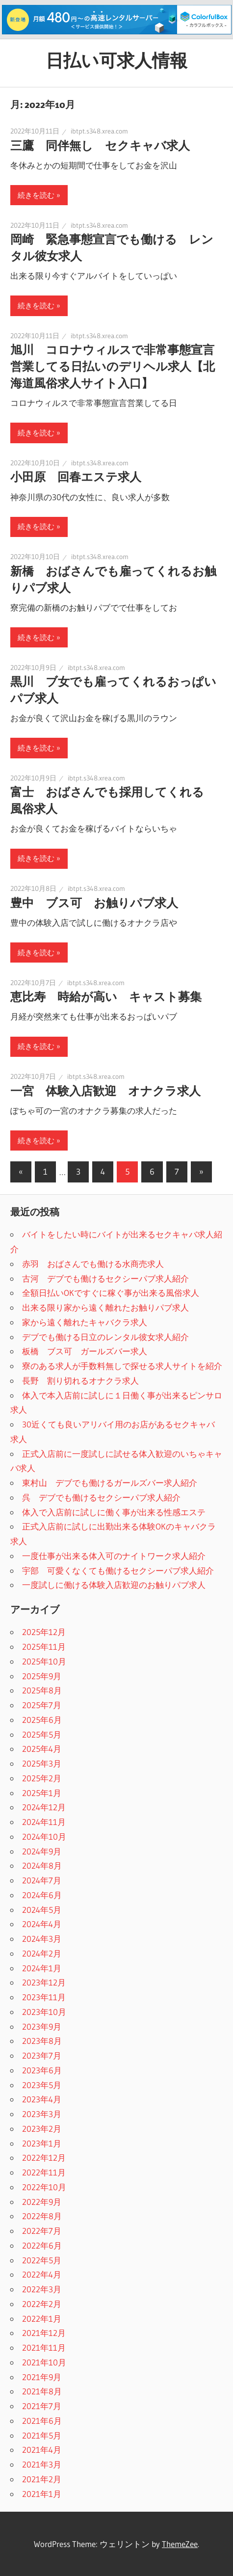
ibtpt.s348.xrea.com (99, 131)
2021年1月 (41, 2494)
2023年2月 (41, 2128)
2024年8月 (42, 1865)
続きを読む (36, 195)
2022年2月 (41, 2304)
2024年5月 (41, 1910)
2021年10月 (44, 2362)
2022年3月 (41, 2289)
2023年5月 (41, 2085)
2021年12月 (44, 2333)
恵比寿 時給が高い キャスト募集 (106, 997)
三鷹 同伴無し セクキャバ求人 (100, 145)
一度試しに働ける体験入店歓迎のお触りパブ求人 (114, 1585)
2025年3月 (41, 1763)
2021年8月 (42, 2391)
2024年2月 (41, 1953)
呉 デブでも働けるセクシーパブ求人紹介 (101, 1497)
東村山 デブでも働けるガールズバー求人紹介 (109, 1482)
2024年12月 (44, 1807)
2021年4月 (41, 2449)
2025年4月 (41, 1749)
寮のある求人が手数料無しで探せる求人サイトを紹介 (122, 1366)
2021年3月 (41, 2464)
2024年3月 (41, 1938)
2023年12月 (44, 1982)
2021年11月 (44, 2347)
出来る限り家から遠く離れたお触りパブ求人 (105, 1307)
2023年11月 (44, 1997)
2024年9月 (41, 1851)
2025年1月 (41, 1793)
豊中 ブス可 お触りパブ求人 (94, 903)
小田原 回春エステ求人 (75, 477)
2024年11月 (44, 1822)
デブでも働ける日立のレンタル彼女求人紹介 (105, 1337)
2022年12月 (44, 2157)
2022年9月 (41, 2202)
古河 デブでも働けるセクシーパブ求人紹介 (105, 1278)
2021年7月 (41, 2406)
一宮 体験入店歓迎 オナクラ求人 (105, 1091)
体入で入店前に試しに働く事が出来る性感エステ (114, 1512)
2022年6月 (42, 2245)
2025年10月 (44, 1661)
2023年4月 (41, 2099)
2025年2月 (41, 1778)
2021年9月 (41, 2377)
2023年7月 (41, 2055)
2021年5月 (41, 2435)
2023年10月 (44, 2012)
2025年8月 (42, 1690)
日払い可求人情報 (116, 60)
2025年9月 (41, 1676)
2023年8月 (42, 2041)
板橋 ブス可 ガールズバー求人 (84, 1351)
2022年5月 (41, 2260)
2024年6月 (42, 1895)
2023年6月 (42, 2070)
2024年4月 (41, 1924)
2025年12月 (44, 1632)
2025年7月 (41, 1705)
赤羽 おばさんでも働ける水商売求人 (93, 1264)
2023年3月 (41, 2114)
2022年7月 (41, 2231)
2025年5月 (41, 1734)
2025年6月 (42, 1720)
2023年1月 (41, 2143)
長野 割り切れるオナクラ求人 (80, 1380)
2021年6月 (42, 2420)
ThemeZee (180, 2544)
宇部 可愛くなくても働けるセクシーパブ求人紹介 (118, 1570)
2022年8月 (42, 2216)
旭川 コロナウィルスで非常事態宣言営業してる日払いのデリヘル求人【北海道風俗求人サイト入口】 (112, 366)
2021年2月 (41, 2479)
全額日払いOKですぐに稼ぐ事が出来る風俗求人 (110, 1293)
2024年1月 (41, 1968)
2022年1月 (41, 2318)
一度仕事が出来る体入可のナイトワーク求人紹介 (114, 1556)
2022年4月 (41, 2274)
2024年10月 (44, 1836)
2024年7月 (41, 1880)
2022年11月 (44, 2172)
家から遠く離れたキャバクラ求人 (84, 1322)
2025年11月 (44, 1646)
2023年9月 (41, 2026)
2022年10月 (44, 2187)
